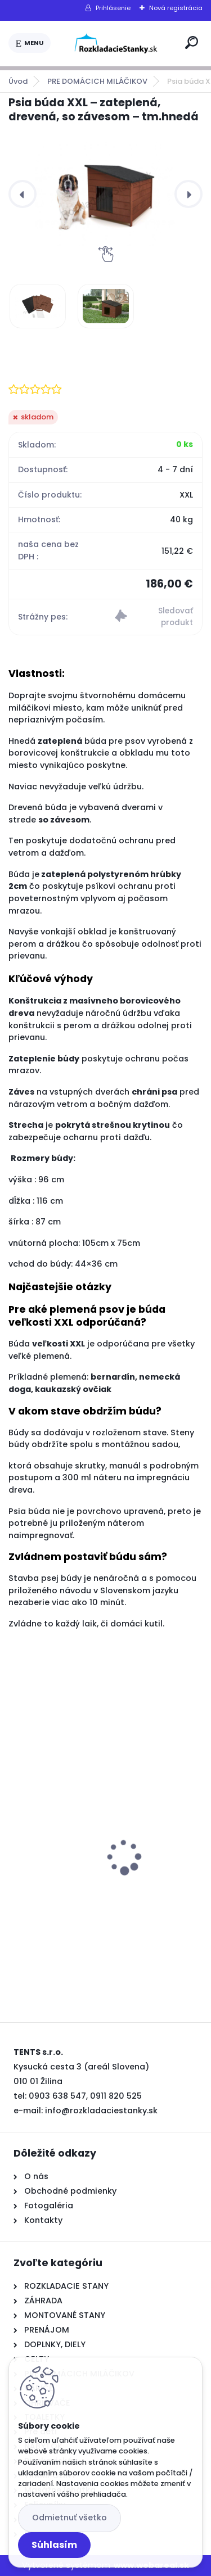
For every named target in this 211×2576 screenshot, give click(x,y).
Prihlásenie (113, 7)
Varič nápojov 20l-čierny (69, 1890)
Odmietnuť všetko (69, 2517)
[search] (192, 42)
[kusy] (49, 1949)
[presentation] (22, 194)
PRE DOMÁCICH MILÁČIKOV (97, 81)
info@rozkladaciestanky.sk (101, 2110)
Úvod (18, 81)
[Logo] (116, 43)
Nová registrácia (176, 7)
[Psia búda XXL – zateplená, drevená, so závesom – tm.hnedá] (105, 193)
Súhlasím (54, 2544)
